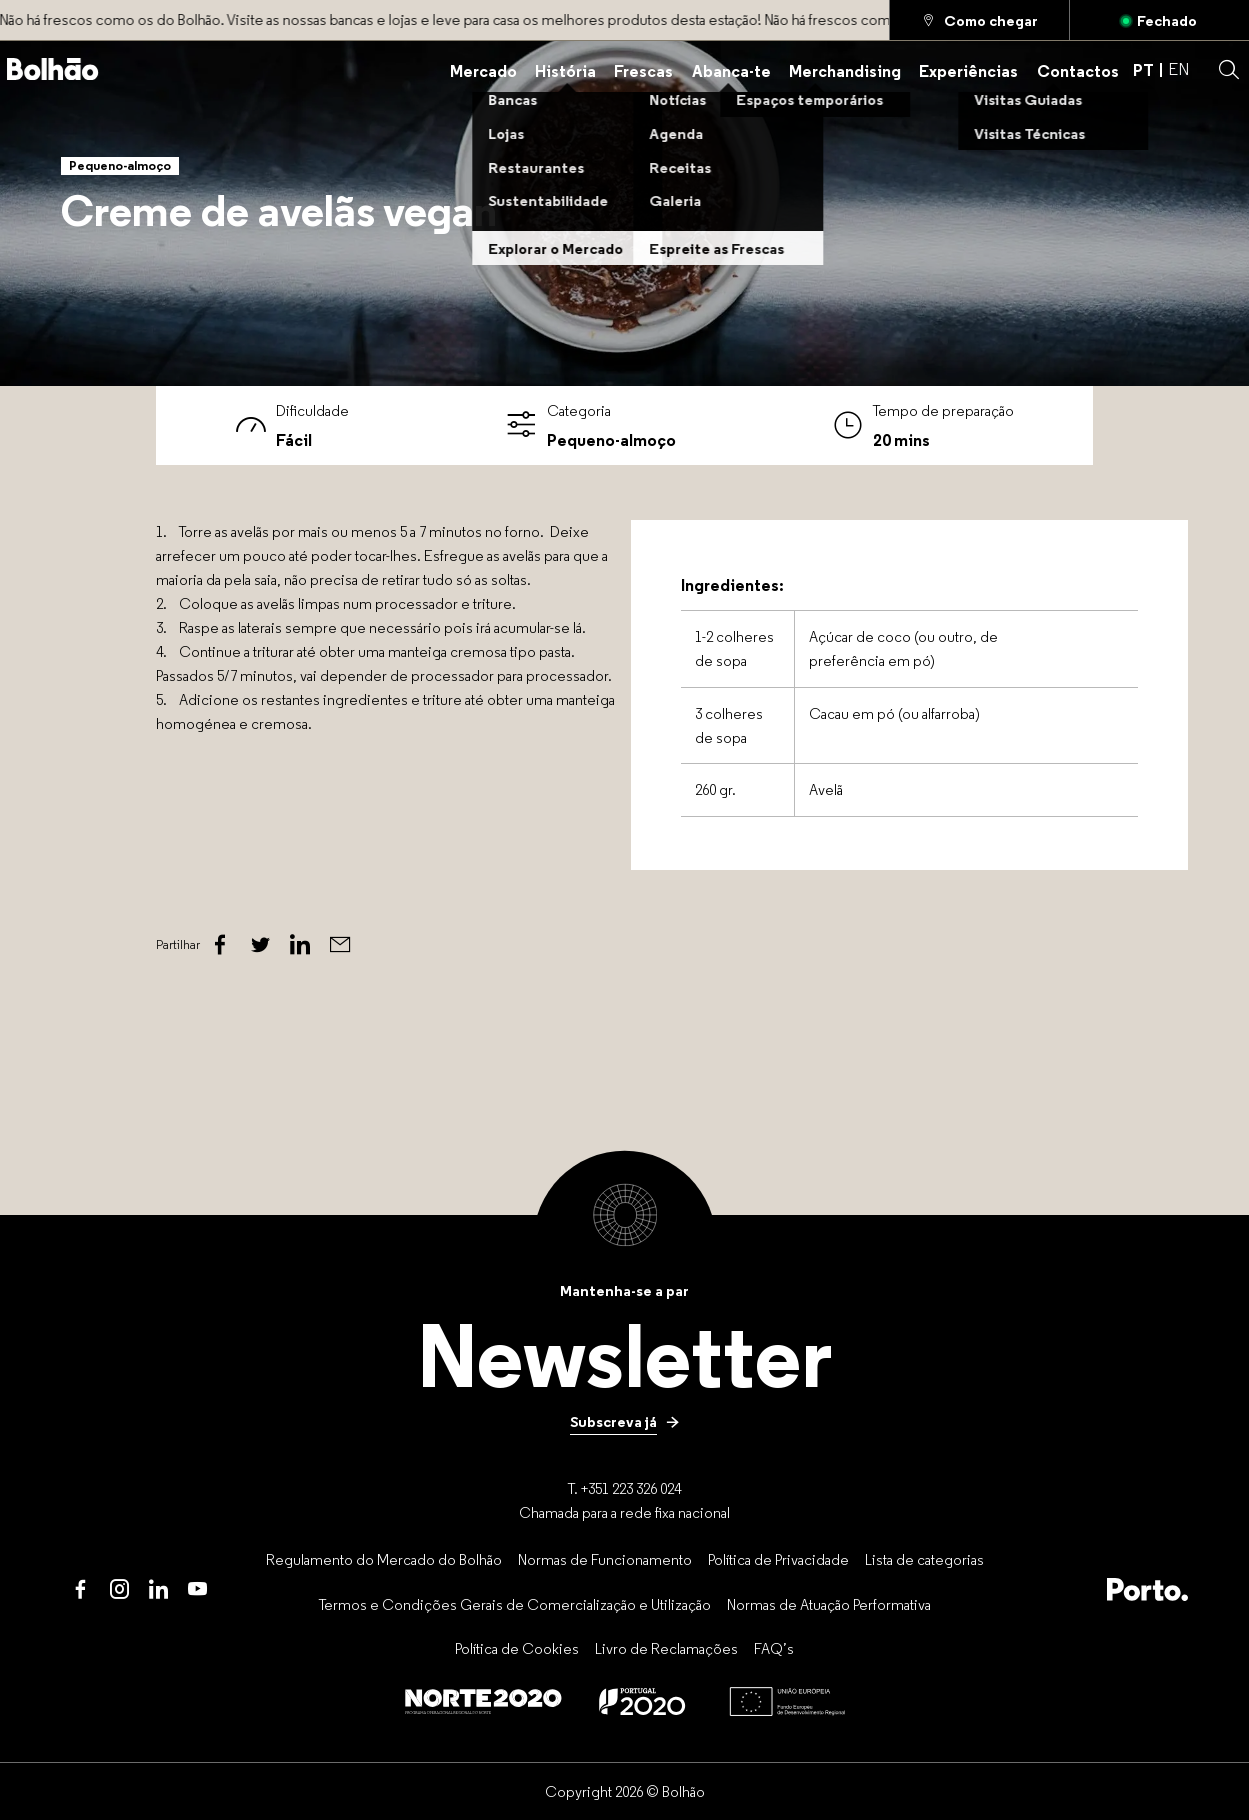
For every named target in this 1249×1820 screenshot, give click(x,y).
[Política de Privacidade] (778, 1559)
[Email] (340, 945)
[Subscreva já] (625, 1422)
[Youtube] (197, 1589)
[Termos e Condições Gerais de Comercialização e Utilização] (515, 1604)
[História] (565, 69)
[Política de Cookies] (517, 1649)
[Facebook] (220, 945)
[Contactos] (1078, 69)
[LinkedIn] (158, 1589)
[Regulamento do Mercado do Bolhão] (384, 1559)
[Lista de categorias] (924, 1559)
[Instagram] (119, 1589)
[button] (1229, 70)
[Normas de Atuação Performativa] (829, 1604)
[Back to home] (53, 69)
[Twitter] (260, 945)
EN (1178, 69)
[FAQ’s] (774, 1649)
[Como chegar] (979, 20)
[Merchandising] (845, 69)
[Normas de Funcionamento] (605, 1559)
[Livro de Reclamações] (666, 1649)
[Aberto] (1159, 20)
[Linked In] (300, 945)
